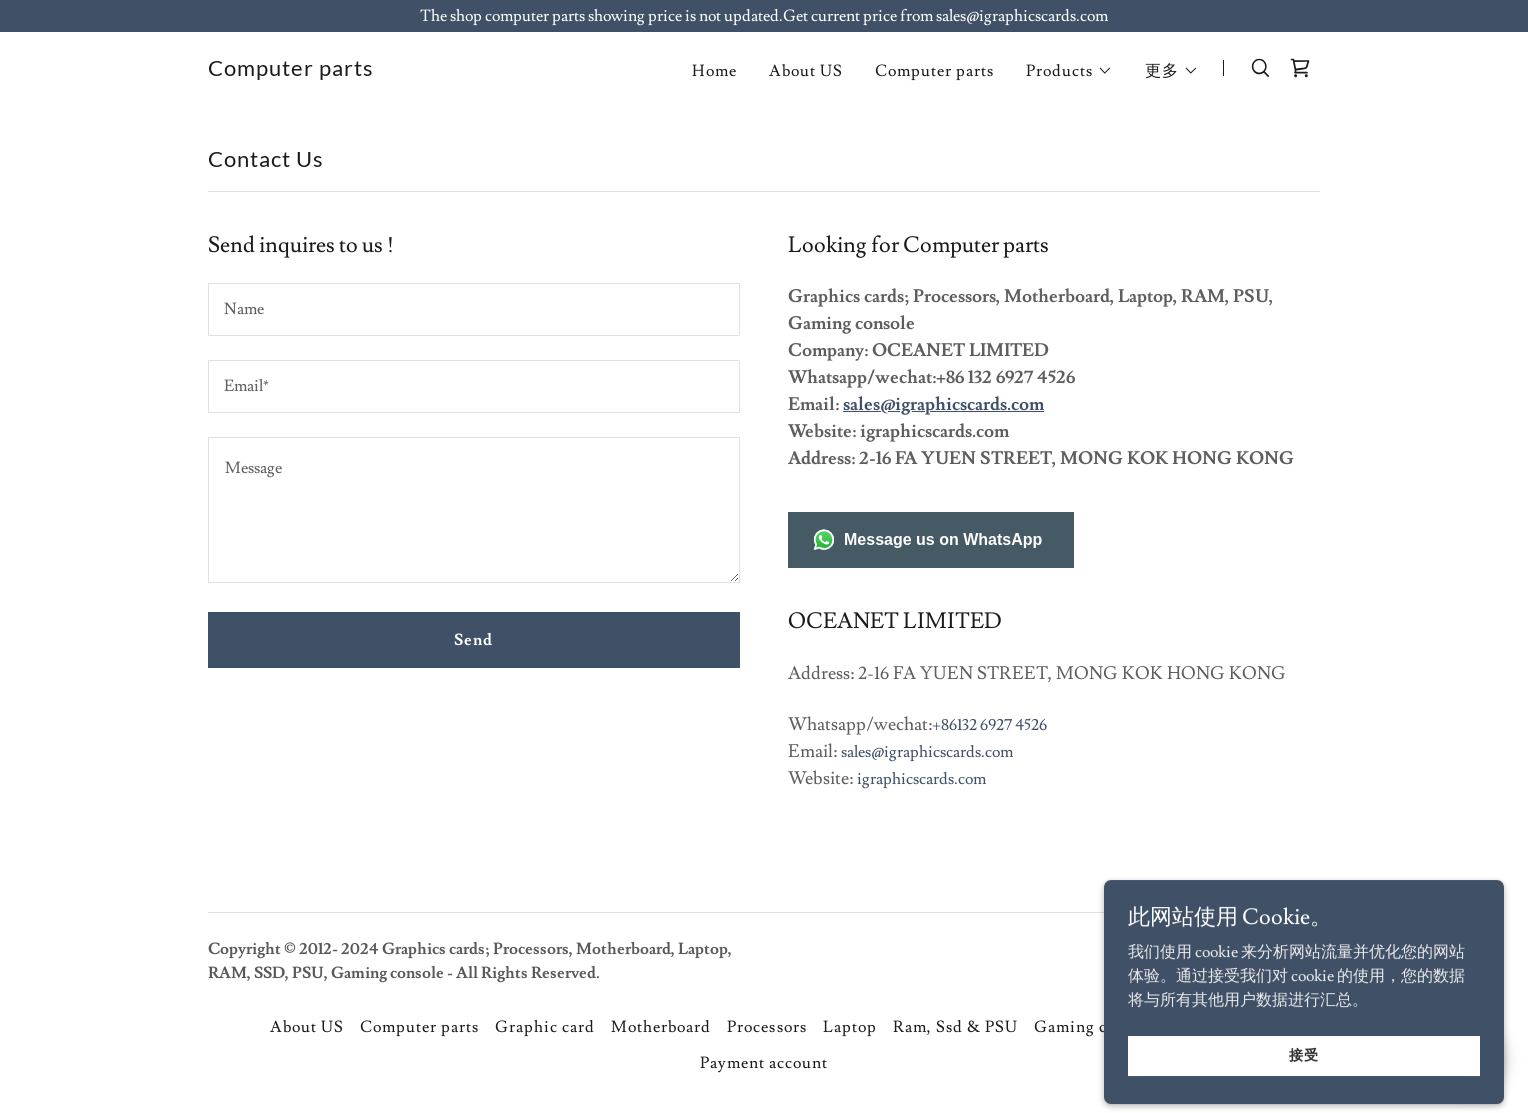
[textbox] (474, 309)
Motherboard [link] (661, 1027)
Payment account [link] (764, 1063)
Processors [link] (766, 1027)
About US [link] (806, 71)
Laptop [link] (850, 1027)
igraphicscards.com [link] (921, 779)
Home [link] (714, 71)
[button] (1069, 71)
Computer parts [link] (934, 71)
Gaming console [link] (1094, 1027)
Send (473, 640)
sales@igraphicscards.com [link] (927, 752)
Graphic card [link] (545, 1027)
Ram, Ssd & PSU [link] (955, 1027)
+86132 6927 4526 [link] (989, 725)
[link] (291, 71)
